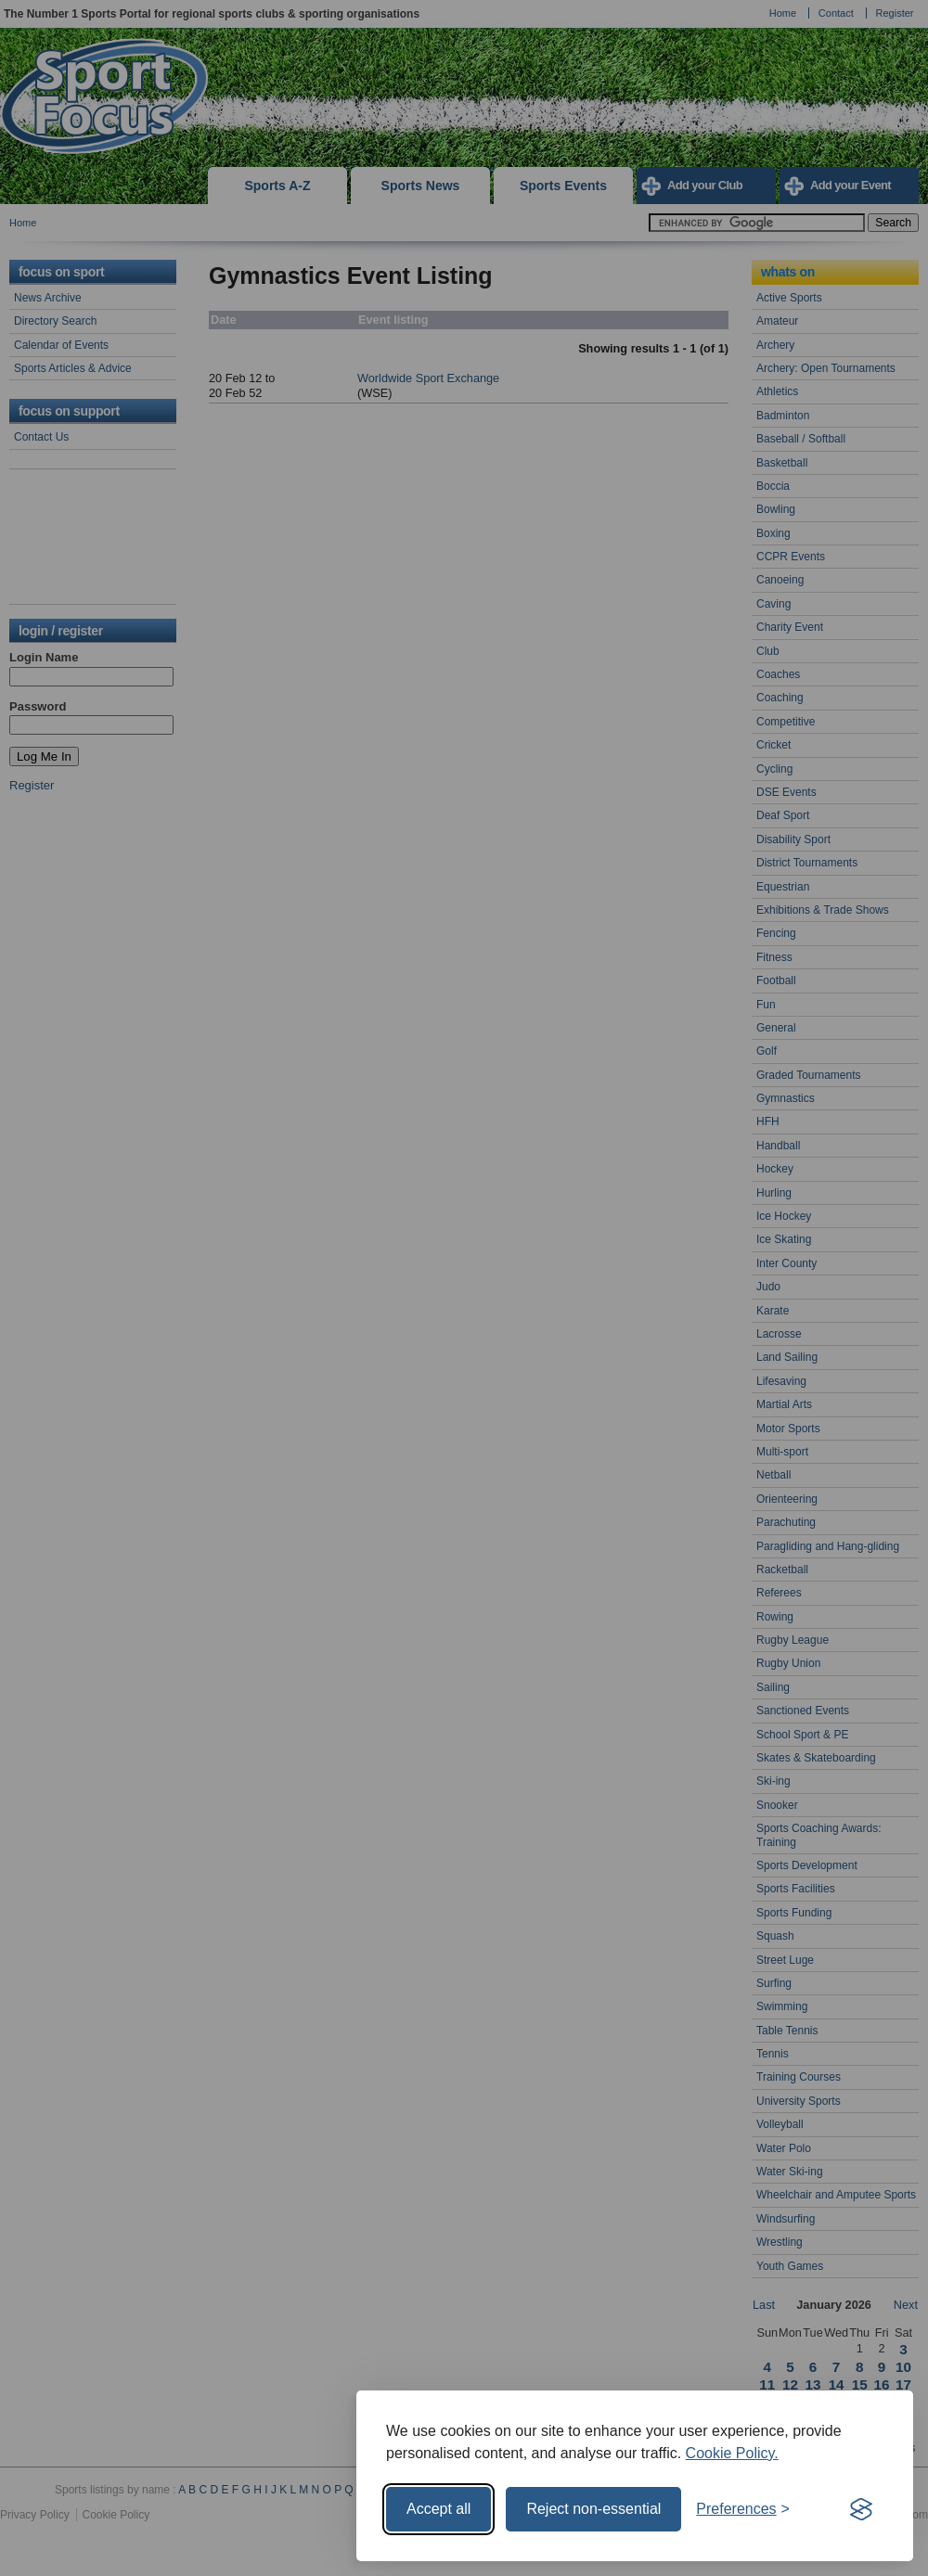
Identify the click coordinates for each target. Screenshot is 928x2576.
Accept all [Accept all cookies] (438, 2509)
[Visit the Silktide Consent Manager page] (861, 2509)
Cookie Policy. (732, 2453)
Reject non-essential (593, 2509)
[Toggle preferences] (743, 2509)
